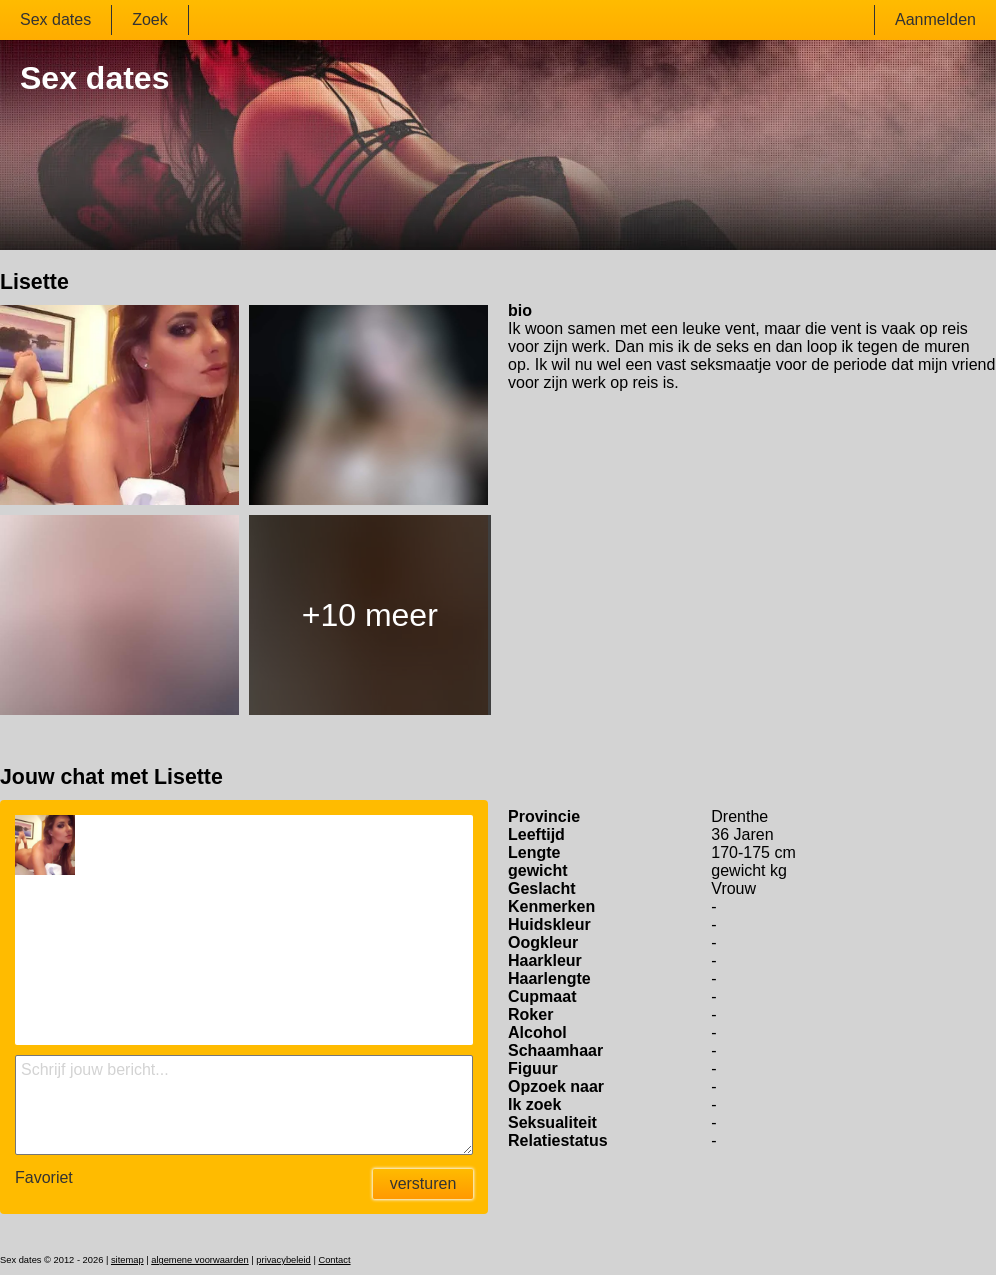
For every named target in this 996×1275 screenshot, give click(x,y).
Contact (334, 1260)
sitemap (127, 1260)
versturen (423, 1183)
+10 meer (370, 615)
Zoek (150, 19)
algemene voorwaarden (200, 1260)
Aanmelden (935, 19)
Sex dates (55, 19)
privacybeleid (283, 1260)
